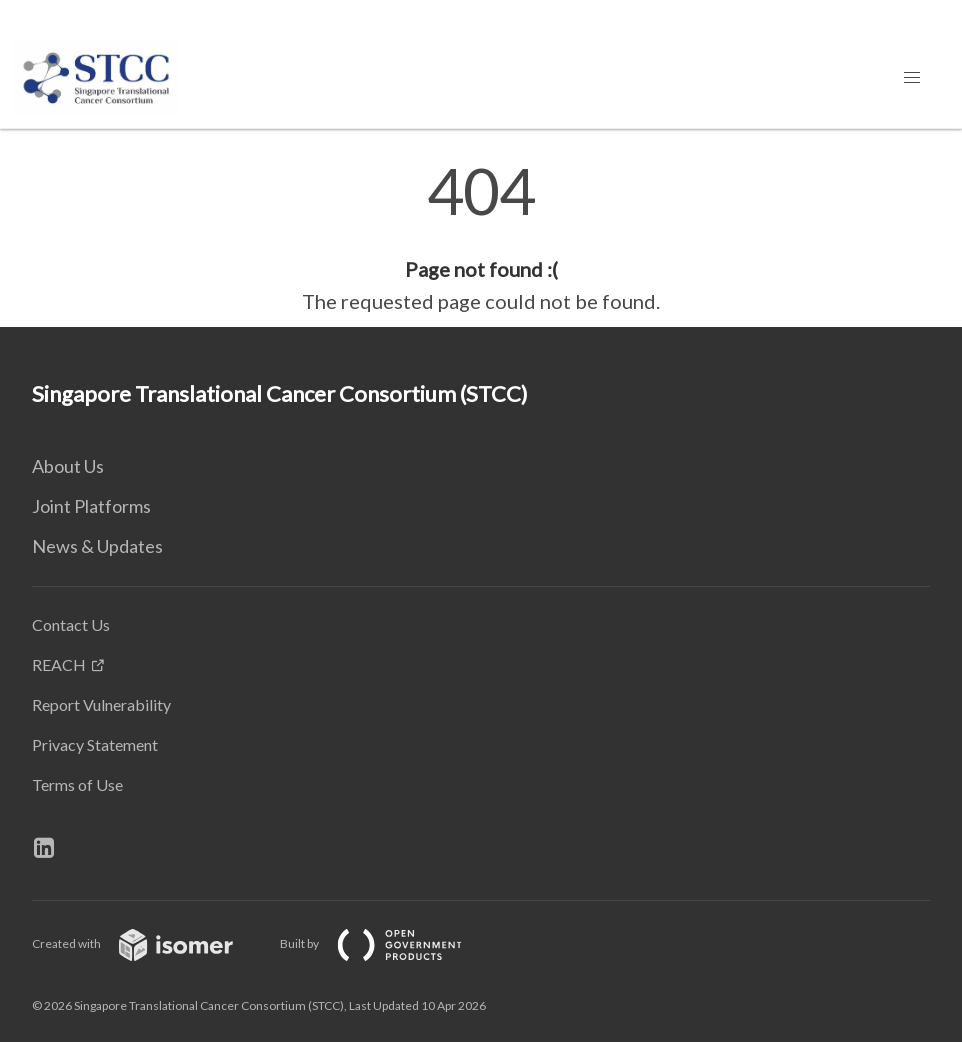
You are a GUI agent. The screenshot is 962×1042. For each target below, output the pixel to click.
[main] (481, 238)
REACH (59, 664)
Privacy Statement (95, 744)
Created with (148, 943)
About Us (68, 466)
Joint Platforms (91, 506)
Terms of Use (77, 784)
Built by (387, 943)
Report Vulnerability (101, 704)
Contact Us (71, 624)
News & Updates (97, 546)
